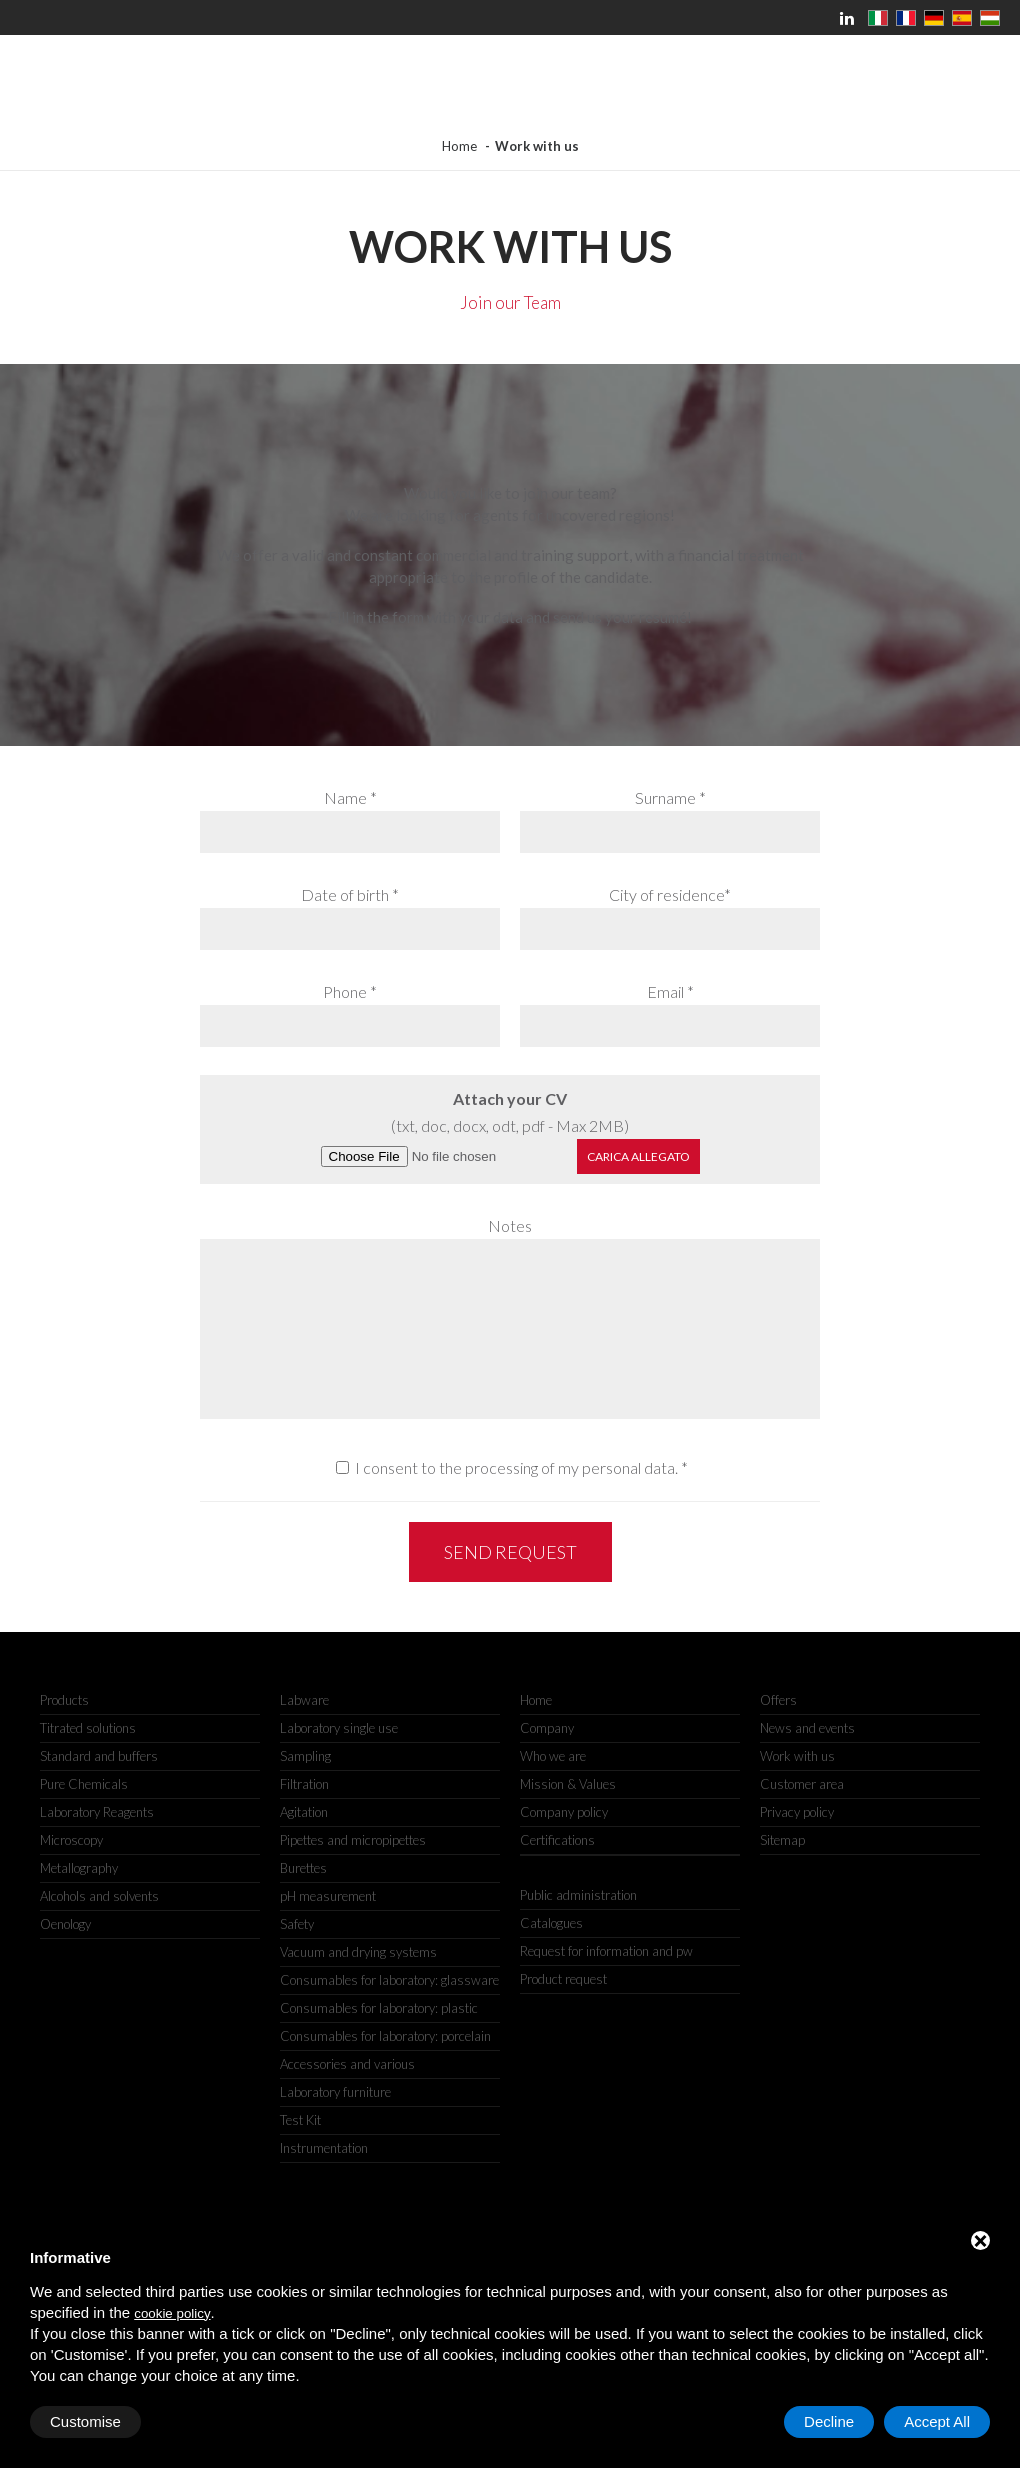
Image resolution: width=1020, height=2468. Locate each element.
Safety (297, 1924)
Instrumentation (324, 2148)
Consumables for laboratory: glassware (389, 1980)
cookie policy (172, 2313)
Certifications (557, 1840)
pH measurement (328, 1896)
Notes (510, 1225)
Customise (85, 2421)
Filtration (304, 1784)
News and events (807, 1728)
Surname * (670, 797)
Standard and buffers (99, 1756)
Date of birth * (350, 894)
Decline (829, 2421)
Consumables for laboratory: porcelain (385, 2036)
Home (459, 146)
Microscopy (71, 1840)
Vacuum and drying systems (358, 1952)
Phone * (350, 991)
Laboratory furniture (335, 2092)
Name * (350, 797)
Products (64, 1700)
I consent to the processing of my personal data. (516, 1467)
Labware (304, 1700)
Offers (778, 1700)
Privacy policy (797, 1812)
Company (547, 1728)
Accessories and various (347, 2064)
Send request (510, 1552)
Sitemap (782, 1840)
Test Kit (300, 2120)
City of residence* (670, 894)
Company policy (564, 1812)
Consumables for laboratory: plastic (379, 2008)
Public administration (578, 1895)
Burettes (303, 1868)
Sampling (305, 1756)
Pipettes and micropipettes (353, 1840)
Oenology (65, 1924)
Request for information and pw (606, 1951)
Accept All (937, 2421)
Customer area (802, 1784)
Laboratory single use (339, 1728)
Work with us (797, 1756)
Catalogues (551, 1923)
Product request (563, 1979)
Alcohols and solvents (99, 1896)
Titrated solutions (88, 1728)
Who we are (553, 1756)
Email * (670, 991)
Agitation (304, 1812)
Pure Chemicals (84, 1784)
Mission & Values (568, 1784)
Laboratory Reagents (97, 1812)
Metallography (79, 1868)
